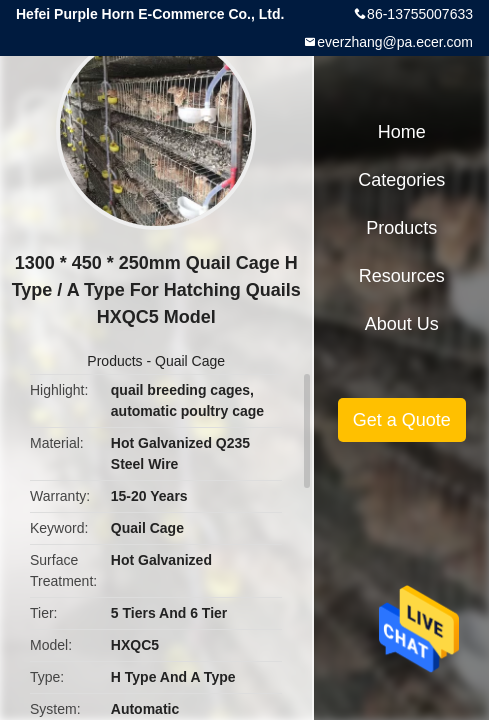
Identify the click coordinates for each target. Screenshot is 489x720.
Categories (401, 180)
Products (114, 361)
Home (402, 132)
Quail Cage (190, 361)
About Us (402, 324)
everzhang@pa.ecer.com (395, 42)
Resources (402, 276)
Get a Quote (402, 420)
